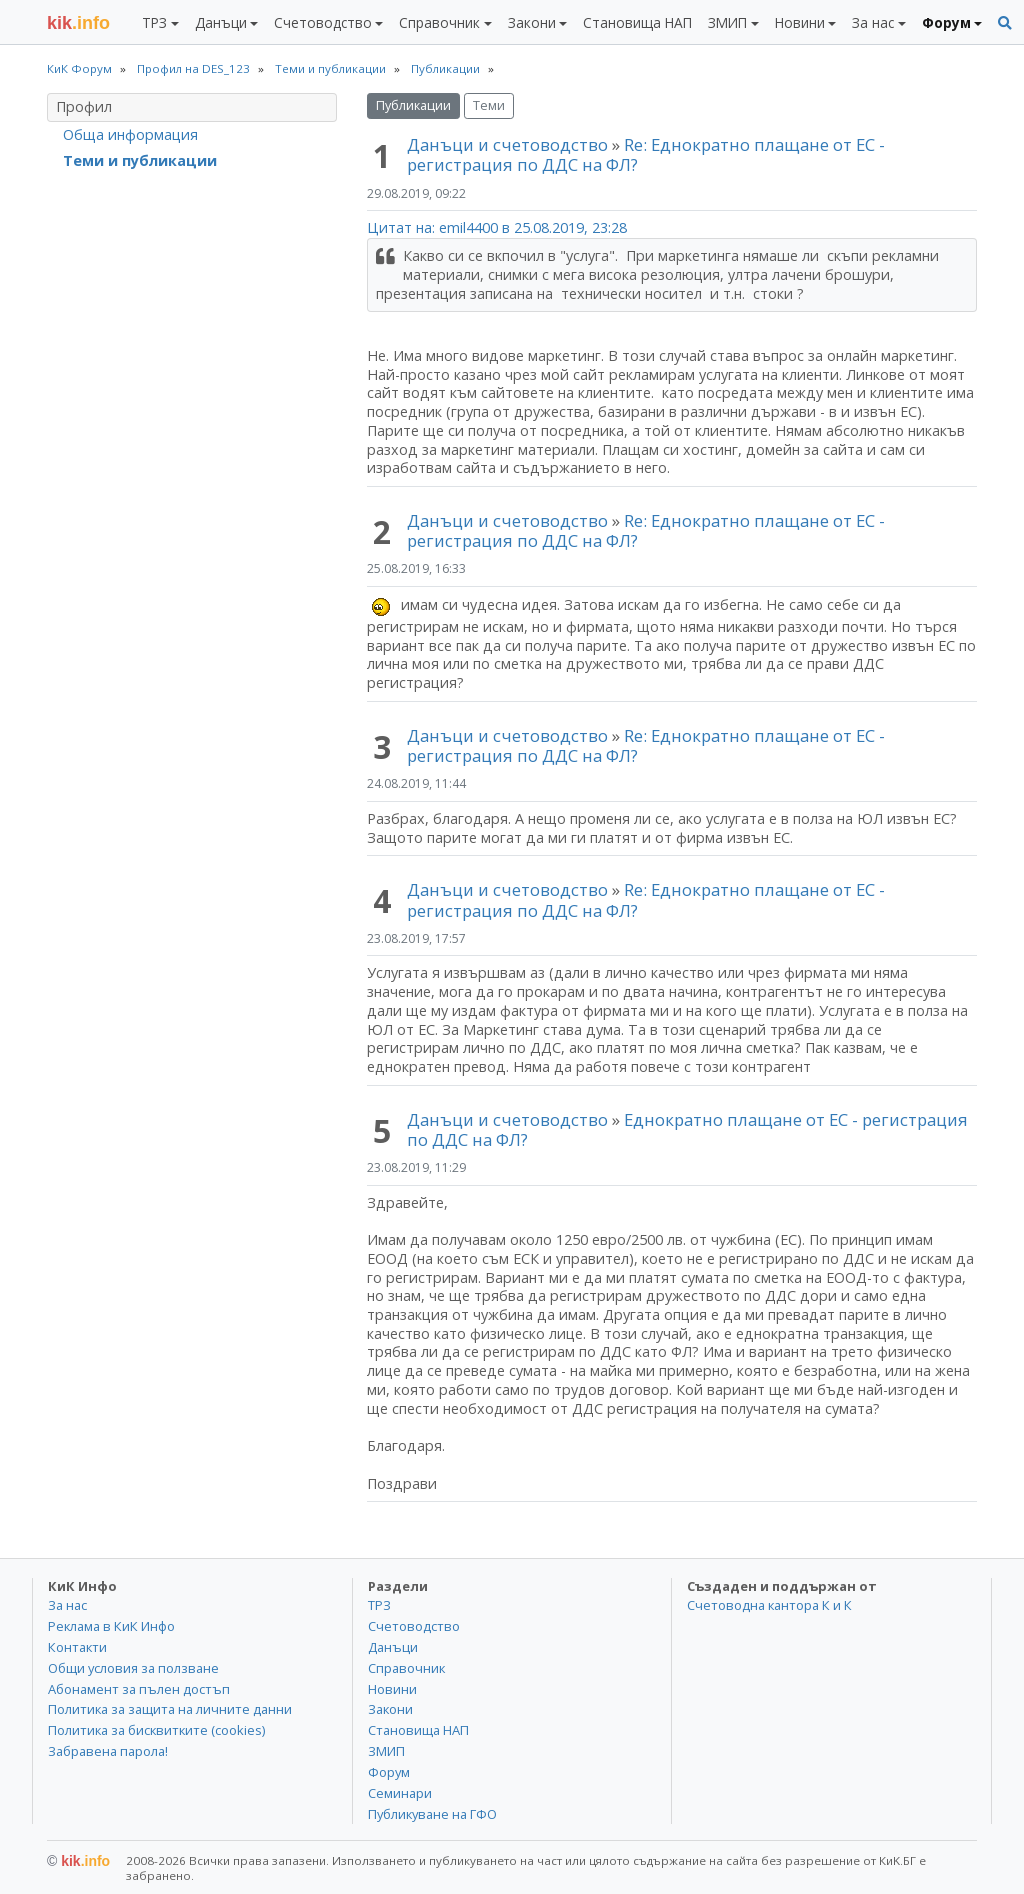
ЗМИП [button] (727, 22)
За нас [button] (873, 22)
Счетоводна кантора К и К (769, 1605)
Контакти (77, 1647)
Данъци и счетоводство (507, 144)
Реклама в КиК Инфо (111, 1626)
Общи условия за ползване (133, 1668)
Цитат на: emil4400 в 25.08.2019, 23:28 (497, 227)
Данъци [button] (221, 22)
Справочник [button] (439, 22)
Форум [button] (946, 22)
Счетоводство (414, 1626)
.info (78, 23)
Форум (389, 1772)
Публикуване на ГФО (432, 1814)
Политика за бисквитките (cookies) (156, 1730)
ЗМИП (386, 1751)
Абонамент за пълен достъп (139, 1689)
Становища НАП (637, 22)
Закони (390, 1709)
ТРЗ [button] (154, 22)
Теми (489, 105)
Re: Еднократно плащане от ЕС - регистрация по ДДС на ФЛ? (646, 154)
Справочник (406, 1668)
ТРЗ (379, 1605)
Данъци (393, 1647)
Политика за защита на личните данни (170, 1709)
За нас (67, 1605)
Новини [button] (800, 22)
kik (78, 1861)
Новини (392, 1689)
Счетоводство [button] (323, 22)
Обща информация (130, 134)
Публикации (413, 105)
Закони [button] (532, 22)
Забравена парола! (108, 1751)
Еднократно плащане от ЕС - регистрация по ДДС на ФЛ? (687, 1129)
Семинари (400, 1793)
